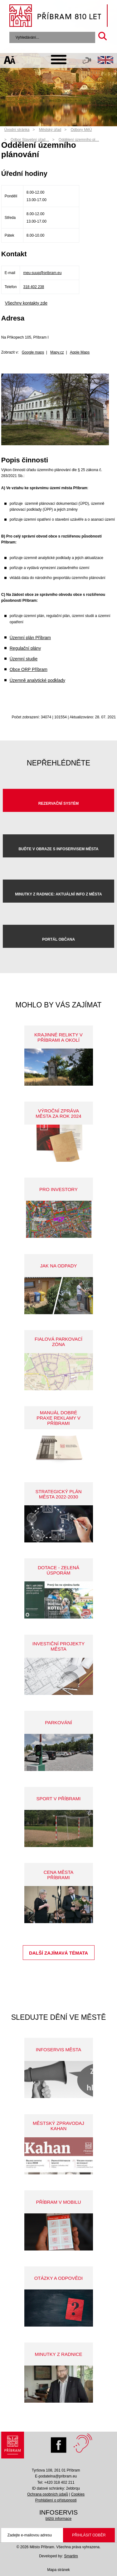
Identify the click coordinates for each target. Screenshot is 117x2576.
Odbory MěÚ (81, 130)
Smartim (71, 2556)
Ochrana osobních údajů (47, 2494)
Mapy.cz (57, 352)
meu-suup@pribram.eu (42, 273)
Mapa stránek (58, 2570)
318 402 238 (33, 287)
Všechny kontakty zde (26, 303)
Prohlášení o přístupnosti (56, 2500)
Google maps (33, 352)
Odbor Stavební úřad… (30, 139)
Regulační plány (25, 648)
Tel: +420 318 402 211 (56, 2482)
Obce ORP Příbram (28, 669)
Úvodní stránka (17, 130)
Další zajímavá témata (58, 1953)
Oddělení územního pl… (79, 139)
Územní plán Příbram (30, 637)
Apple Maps (80, 352)
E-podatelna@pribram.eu (56, 2476)
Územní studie (23, 658)
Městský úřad (50, 130)
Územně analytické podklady (37, 680)
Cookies (78, 2494)
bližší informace (58, 2518)
